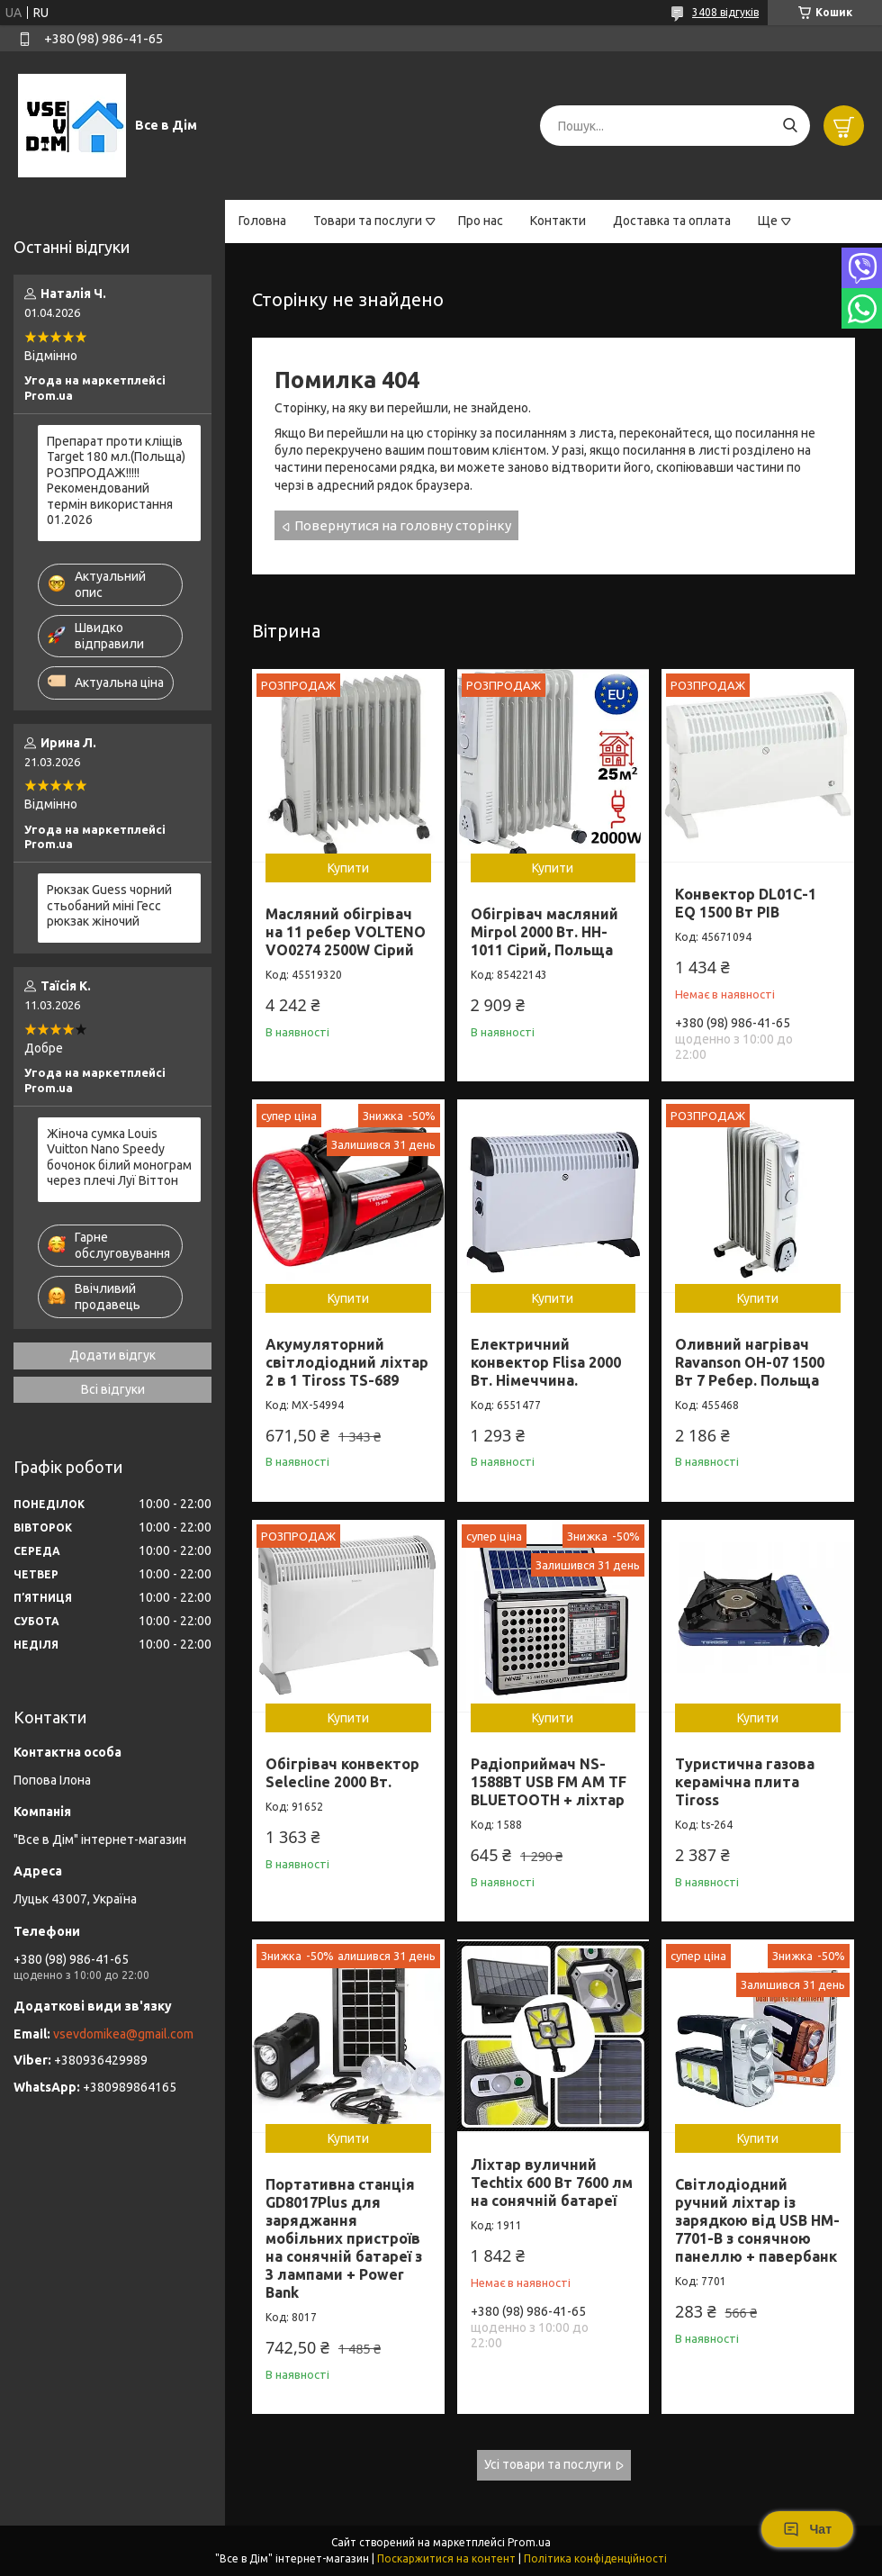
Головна (262, 220)
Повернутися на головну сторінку (402, 525)
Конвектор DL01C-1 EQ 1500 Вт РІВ (745, 903)
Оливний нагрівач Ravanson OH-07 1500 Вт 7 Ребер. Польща (749, 1362)
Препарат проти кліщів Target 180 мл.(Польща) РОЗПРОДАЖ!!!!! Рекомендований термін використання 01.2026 (116, 481)
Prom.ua (529, 2542)
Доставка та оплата (672, 220)
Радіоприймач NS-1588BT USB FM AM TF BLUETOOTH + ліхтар (548, 1782)
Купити (348, 868)
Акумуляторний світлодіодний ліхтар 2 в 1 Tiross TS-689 (347, 1362)
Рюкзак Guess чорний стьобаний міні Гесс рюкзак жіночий (109, 905)
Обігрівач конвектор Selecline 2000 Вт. (342, 1773)
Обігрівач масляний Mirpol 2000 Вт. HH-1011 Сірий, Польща (544, 932)
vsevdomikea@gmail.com (123, 2034)
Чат (807, 2529)
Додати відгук (112, 1355)
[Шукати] (790, 125)
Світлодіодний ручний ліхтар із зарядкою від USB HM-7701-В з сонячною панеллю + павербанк (757, 2220)
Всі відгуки (113, 1389)
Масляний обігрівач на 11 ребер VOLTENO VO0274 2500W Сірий (346, 932)
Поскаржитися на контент (446, 2558)
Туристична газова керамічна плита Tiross (744, 1782)
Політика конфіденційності (595, 2558)
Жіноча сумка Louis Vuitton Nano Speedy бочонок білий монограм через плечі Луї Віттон (119, 1157)
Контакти (558, 220)
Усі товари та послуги (547, 2464)
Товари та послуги (367, 220)
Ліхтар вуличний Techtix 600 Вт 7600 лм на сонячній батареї (552, 2182)
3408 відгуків (725, 12)
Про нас (480, 220)
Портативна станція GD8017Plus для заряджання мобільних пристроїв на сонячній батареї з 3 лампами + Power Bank (344, 2238)
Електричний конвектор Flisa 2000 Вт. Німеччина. (546, 1362)
